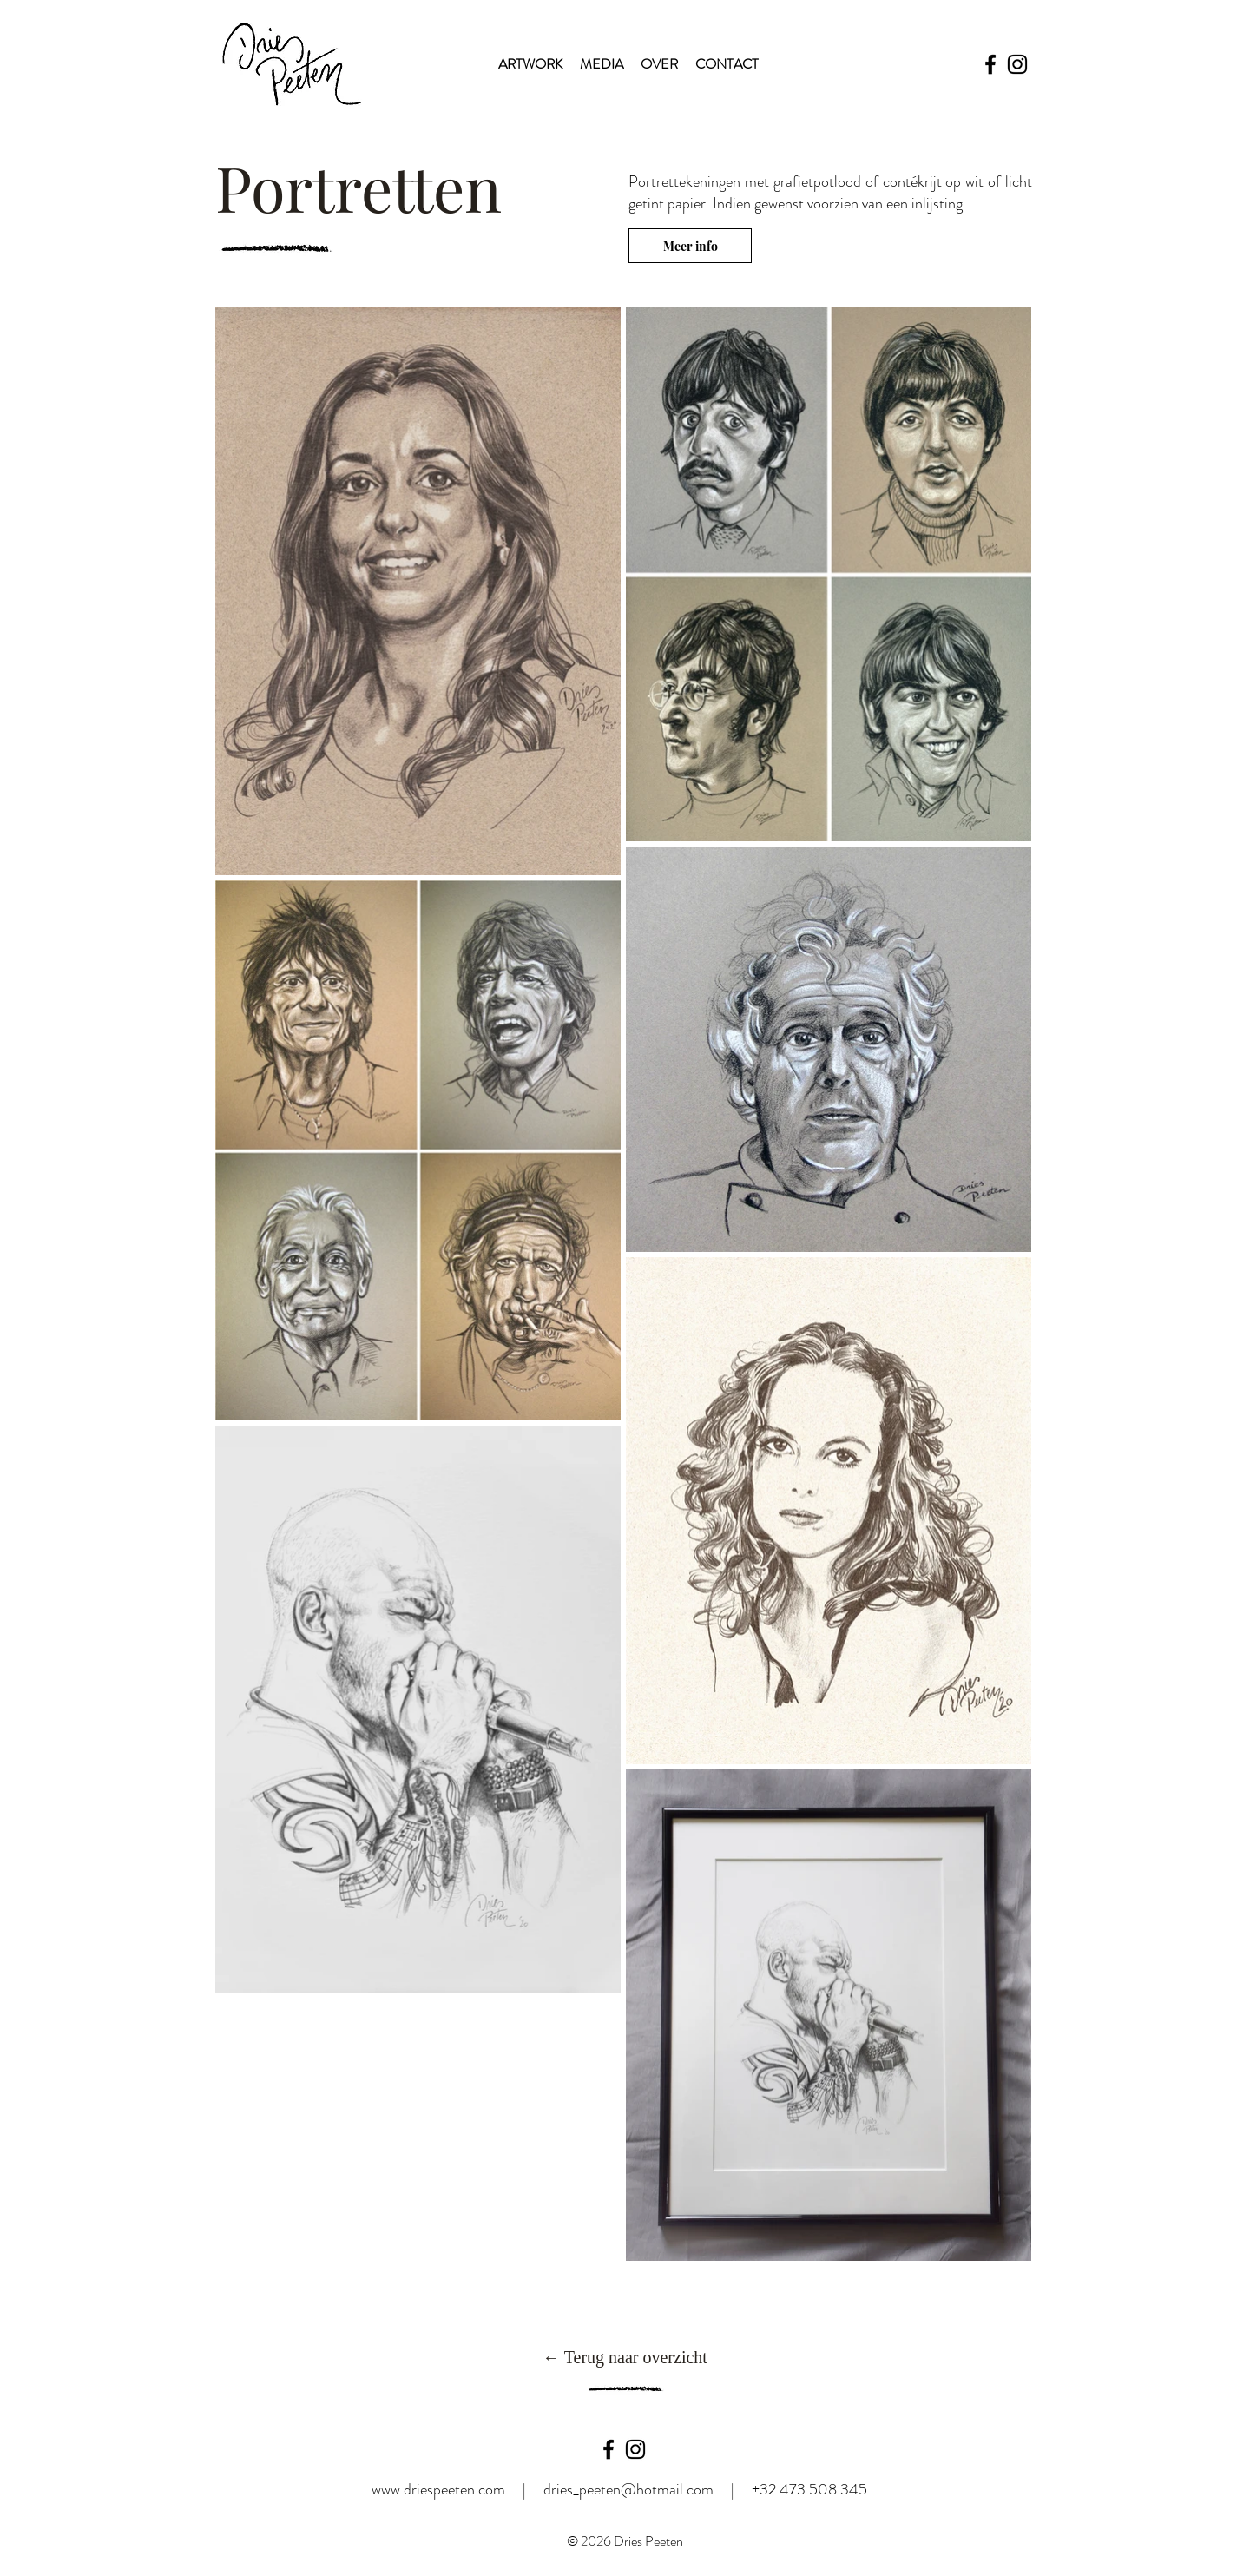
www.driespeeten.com (438, 2489)
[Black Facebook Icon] (608, 2449)
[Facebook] (990, 64)
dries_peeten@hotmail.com (628, 2489)
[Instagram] (1017, 64)
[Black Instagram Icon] (635, 2449)
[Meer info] (690, 245)
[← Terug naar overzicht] (625, 2357)
